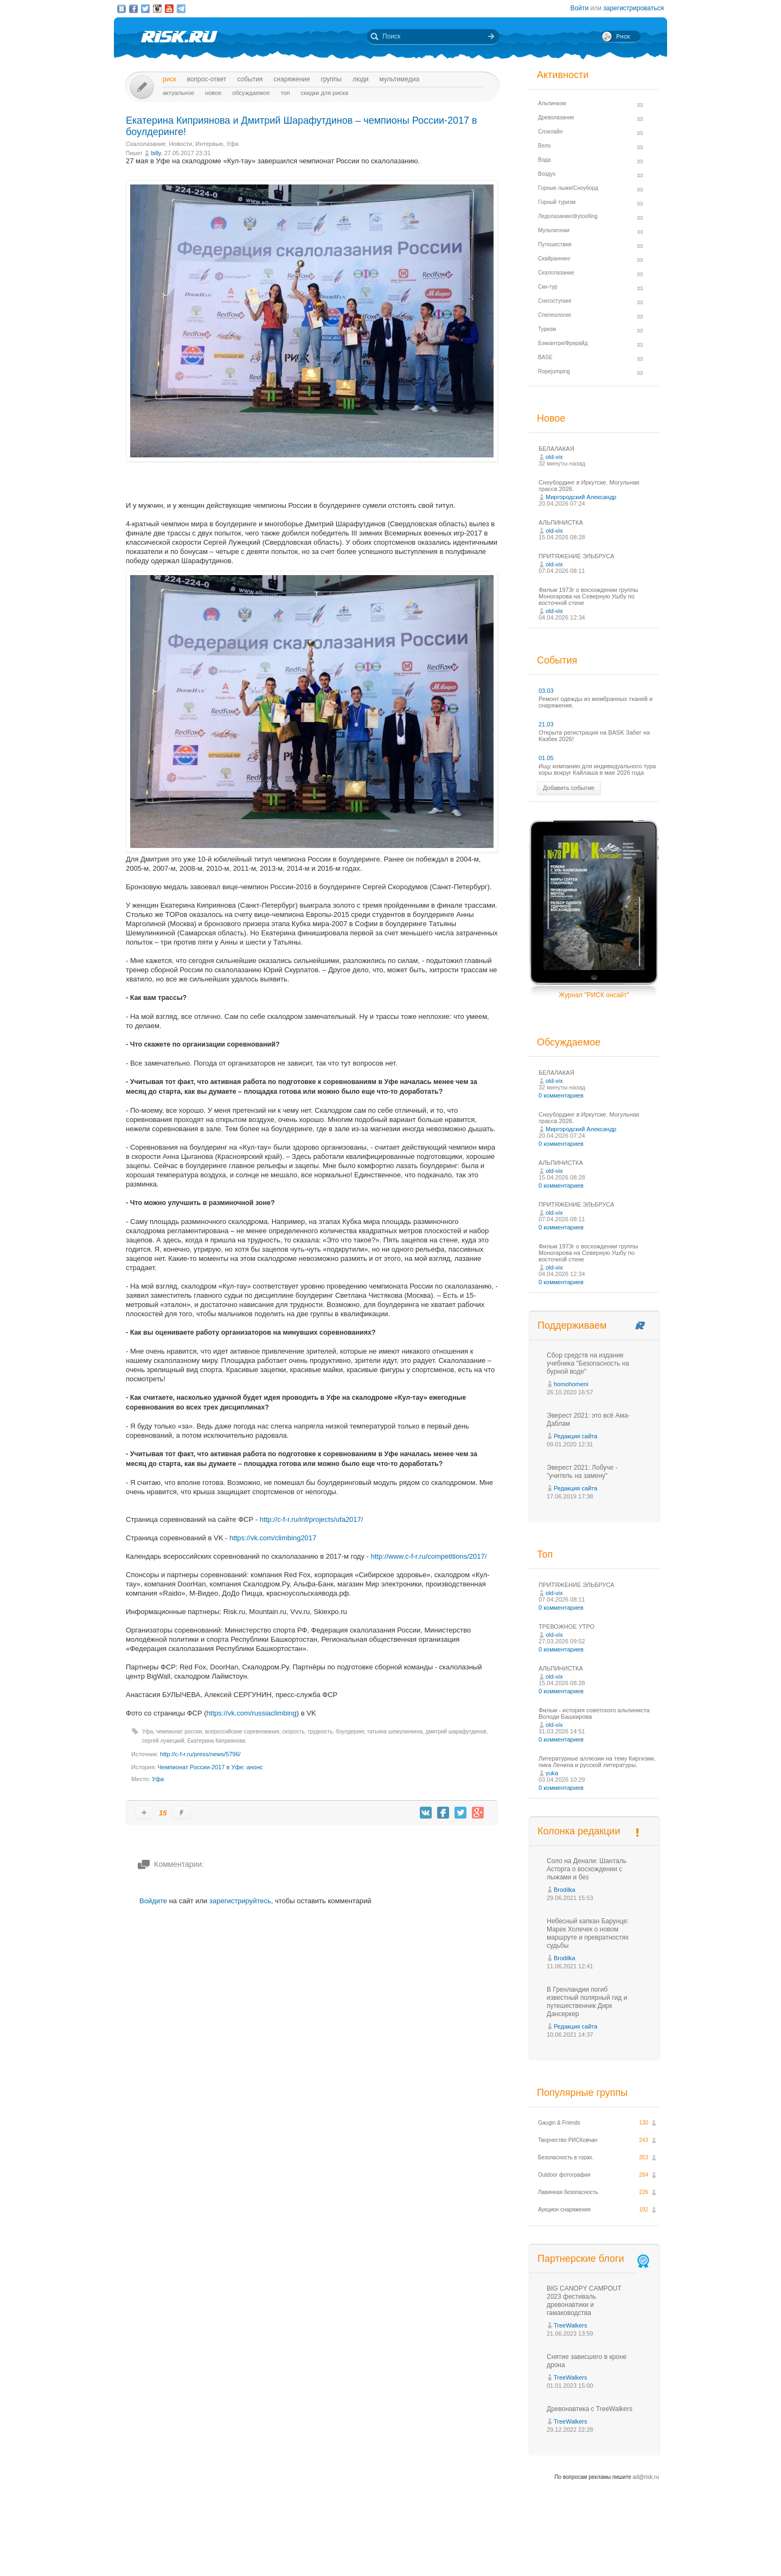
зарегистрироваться (633, 8)
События (250, 79)
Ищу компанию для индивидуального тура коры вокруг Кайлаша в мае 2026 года (597, 769)
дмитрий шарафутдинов (456, 1732)
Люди (360, 79)
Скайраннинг (554, 259)
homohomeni (571, 1384)
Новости (181, 144)
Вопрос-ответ (207, 79)
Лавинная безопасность (568, 2192)
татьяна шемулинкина (394, 1732)
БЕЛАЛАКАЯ (556, 448)
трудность (320, 1732)
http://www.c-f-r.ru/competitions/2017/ (429, 1556)
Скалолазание (145, 144)
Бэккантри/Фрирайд (563, 343)
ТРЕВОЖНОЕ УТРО (566, 1626)
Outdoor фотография (564, 2175)
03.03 (546, 690)
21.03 (546, 724)
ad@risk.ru (646, 2477)
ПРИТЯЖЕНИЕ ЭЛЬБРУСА (576, 556)
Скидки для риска (325, 93)
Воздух (546, 174)
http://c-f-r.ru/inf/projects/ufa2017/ (311, 1519)
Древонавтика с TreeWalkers (589, 2409)
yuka (552, 1773)
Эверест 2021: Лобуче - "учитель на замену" (582, 1472)
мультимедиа (399, 79)
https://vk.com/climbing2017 (272, 1538)
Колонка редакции (578, 1831)
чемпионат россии (179, 1732)
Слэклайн (550, 132)
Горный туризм (556, 202)
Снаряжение (291, 79)
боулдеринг (350, 1732)
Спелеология (554, 315)
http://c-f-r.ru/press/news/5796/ (200, 1754)
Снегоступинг (555, 301)
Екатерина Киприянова (217, 1741)
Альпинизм (552, 103)
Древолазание (556, 117)
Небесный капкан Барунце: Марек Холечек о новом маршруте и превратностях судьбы (588, 1933)
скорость (293, 1732)
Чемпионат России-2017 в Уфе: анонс (210, 1767)
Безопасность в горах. (566, 2157)
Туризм (547, 329)
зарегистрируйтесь (240, 1901)
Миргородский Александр (581, 497)
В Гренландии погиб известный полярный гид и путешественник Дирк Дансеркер (587, 2002)
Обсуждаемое (251, 93)
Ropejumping (554, 371)
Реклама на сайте (557, 2548)
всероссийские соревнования (242, 1732)
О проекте (430, 2548)
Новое (213, 93)
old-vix (554, 457)
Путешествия (555, 244)
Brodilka (564, 1889)
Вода (544, 160)
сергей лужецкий (163, 1741)
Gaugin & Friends (559, 2123)
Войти (580, 8)
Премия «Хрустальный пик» (488, 2548)
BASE (545, 357)
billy (156, 153)
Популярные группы (582, 2092)
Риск (169, 79)
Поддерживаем (571, 1325)
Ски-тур (548, 287)
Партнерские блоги (594, 2259)
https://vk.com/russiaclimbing (252, 1713)
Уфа (232, 144)
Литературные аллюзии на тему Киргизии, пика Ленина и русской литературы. (597, 1761)
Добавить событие (568, 788)
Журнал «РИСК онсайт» (620, 2548)
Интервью (209, 144)
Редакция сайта (575, 1436)
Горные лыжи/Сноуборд (568, 188)
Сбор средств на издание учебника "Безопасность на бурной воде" (588, 1363)
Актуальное (178, 93)
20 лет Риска (438, 2558)
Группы (331, 79)
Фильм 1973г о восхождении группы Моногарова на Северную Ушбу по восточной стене (588, 596)
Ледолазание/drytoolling (568, 216)
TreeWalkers (570, 2325)
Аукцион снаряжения (564, 2209)
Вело (544, 146)
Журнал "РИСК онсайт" (594, 995)
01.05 (546, 758)
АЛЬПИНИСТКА (561, 522)
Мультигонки (553, 230)
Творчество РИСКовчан (567, 2140)
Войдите (153, 1901)
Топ (285, 93)
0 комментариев (561, 1095)
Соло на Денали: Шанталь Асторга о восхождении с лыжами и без (586, 1869)
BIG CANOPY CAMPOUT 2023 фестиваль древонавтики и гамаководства (584, 2301)
